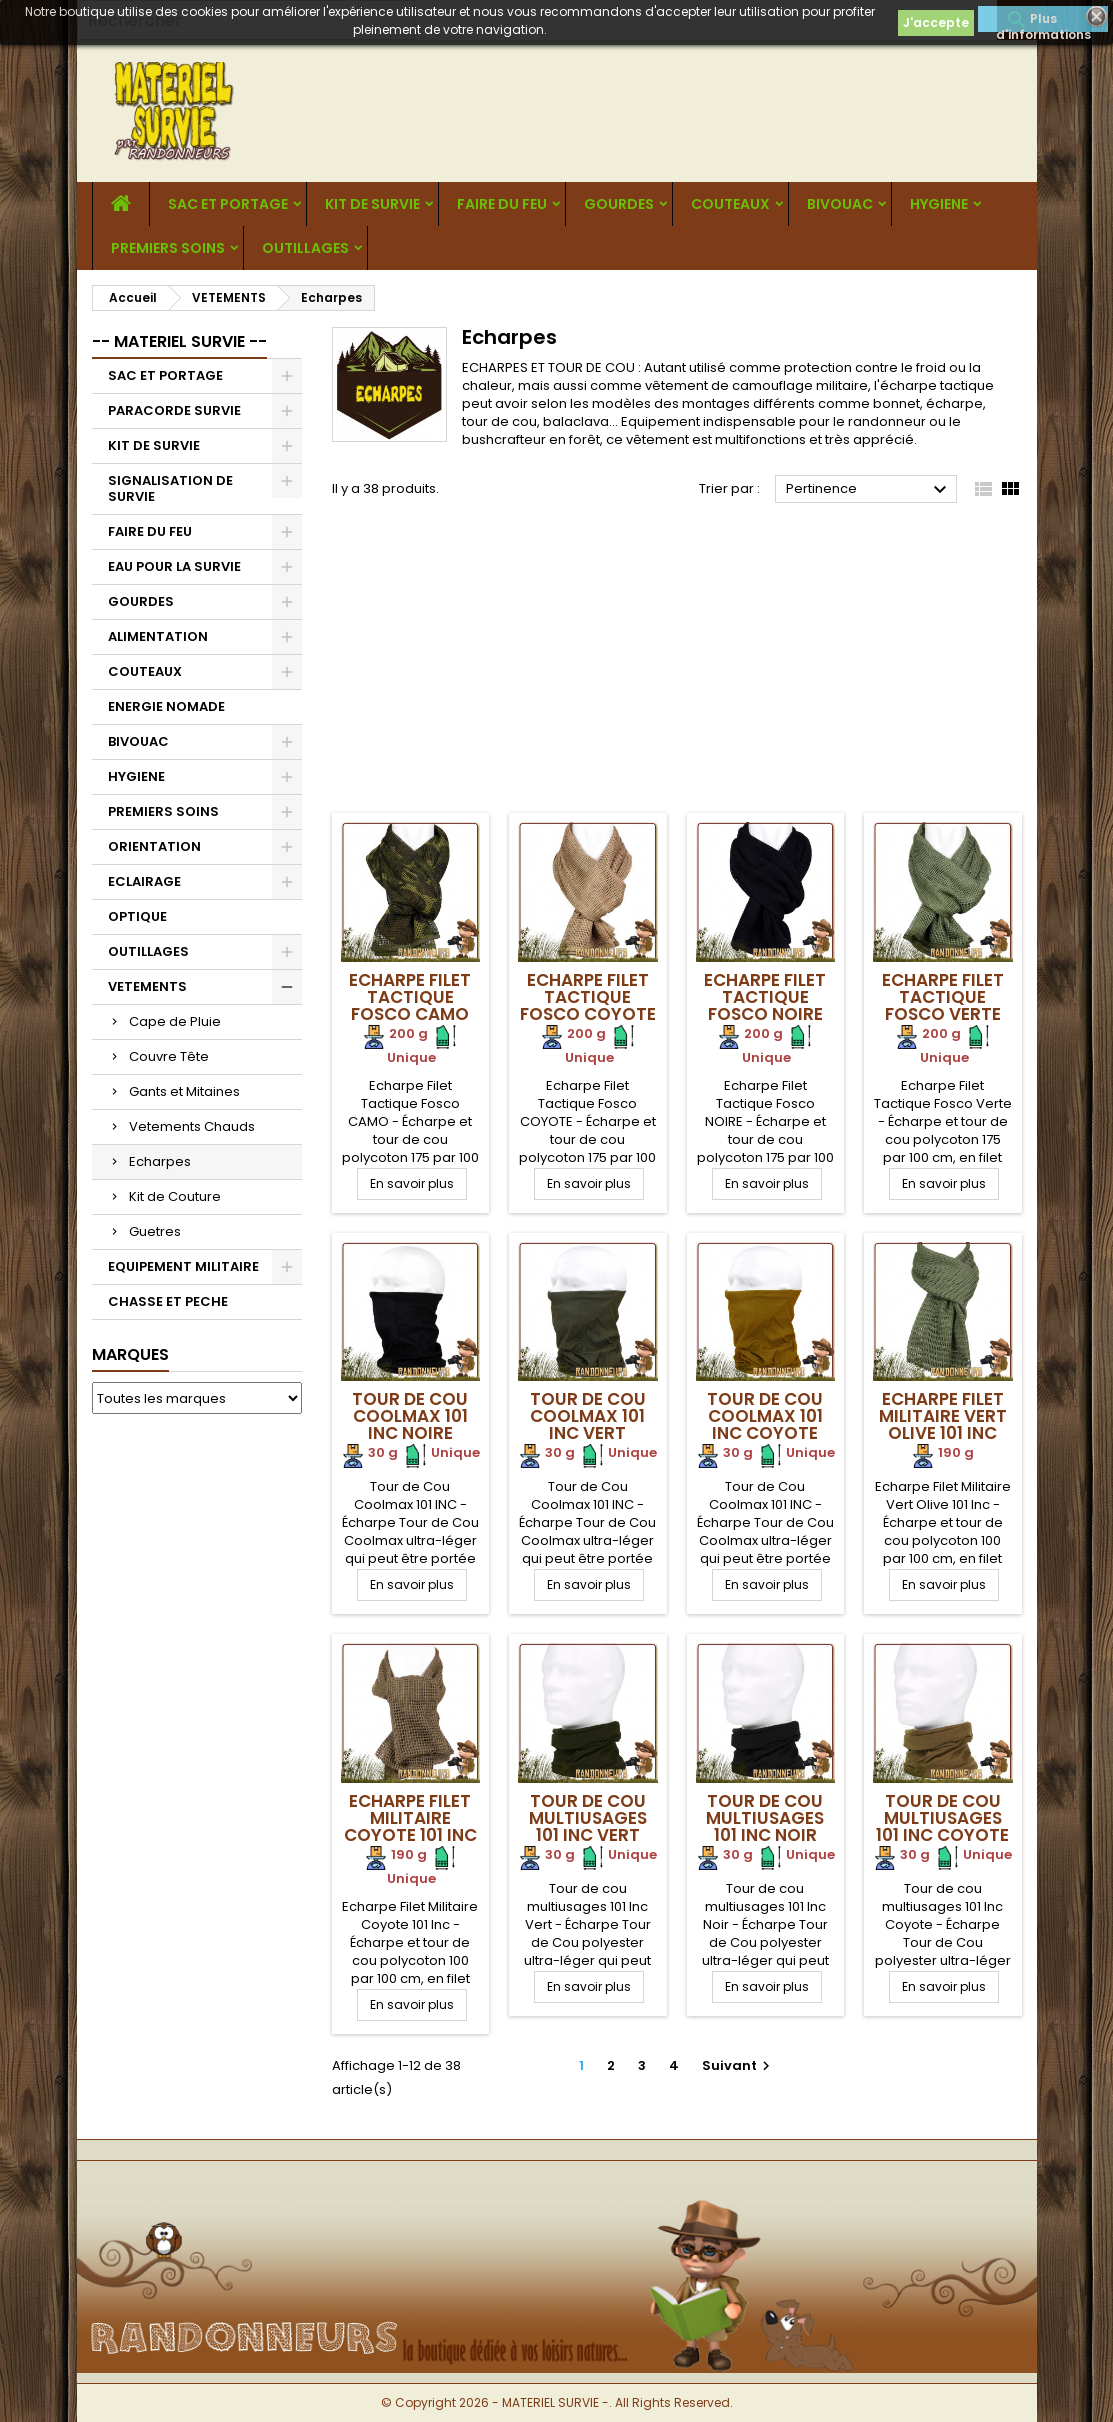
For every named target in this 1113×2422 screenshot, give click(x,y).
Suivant (738, 2065)
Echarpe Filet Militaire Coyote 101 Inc (410, 1818)
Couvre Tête (169, 1056)
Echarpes (160, 1161)
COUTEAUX (730, 204)
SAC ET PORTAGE (228, 204)
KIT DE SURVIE (372, 204)
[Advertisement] (677, 663)
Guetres (155, 1231)
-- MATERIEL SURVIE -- (179, 341)
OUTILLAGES (305, 248)
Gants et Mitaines (184, 1091)
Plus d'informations (1043, 21)
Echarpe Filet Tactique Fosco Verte (943, 997)
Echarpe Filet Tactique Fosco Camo (410, 997)
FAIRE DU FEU (502, 204)
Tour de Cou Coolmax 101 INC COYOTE (765, 1416)
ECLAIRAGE (144, 881)
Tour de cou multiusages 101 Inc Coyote (942, 1818)
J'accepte (936, 22)
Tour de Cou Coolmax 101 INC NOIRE (410, 1416)
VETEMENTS (147, 986)
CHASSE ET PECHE (168, 1301)
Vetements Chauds (192, 1126)
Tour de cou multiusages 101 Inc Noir (765, 1818)
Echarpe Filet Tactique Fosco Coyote (588, 997)
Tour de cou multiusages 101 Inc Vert (588, 1818)
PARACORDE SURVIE (174, 410)
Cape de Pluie (175, 1021)
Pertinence (869, 490)
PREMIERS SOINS (168, 248)
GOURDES (619, 204)
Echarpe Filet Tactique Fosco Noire (765, 997)
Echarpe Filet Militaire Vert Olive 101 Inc (943, 1416)
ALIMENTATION (158, 636)
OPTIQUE (137, 916)
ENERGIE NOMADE (166, 706)
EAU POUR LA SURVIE (174, 566)
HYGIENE (939, 204)
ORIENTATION (154, 846)
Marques (130, 1354)
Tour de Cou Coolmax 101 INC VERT (588, 1416)
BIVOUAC (840, 204)
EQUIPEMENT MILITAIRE (183, 1266)
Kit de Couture (175, 1196)
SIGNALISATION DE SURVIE (170, 488)
